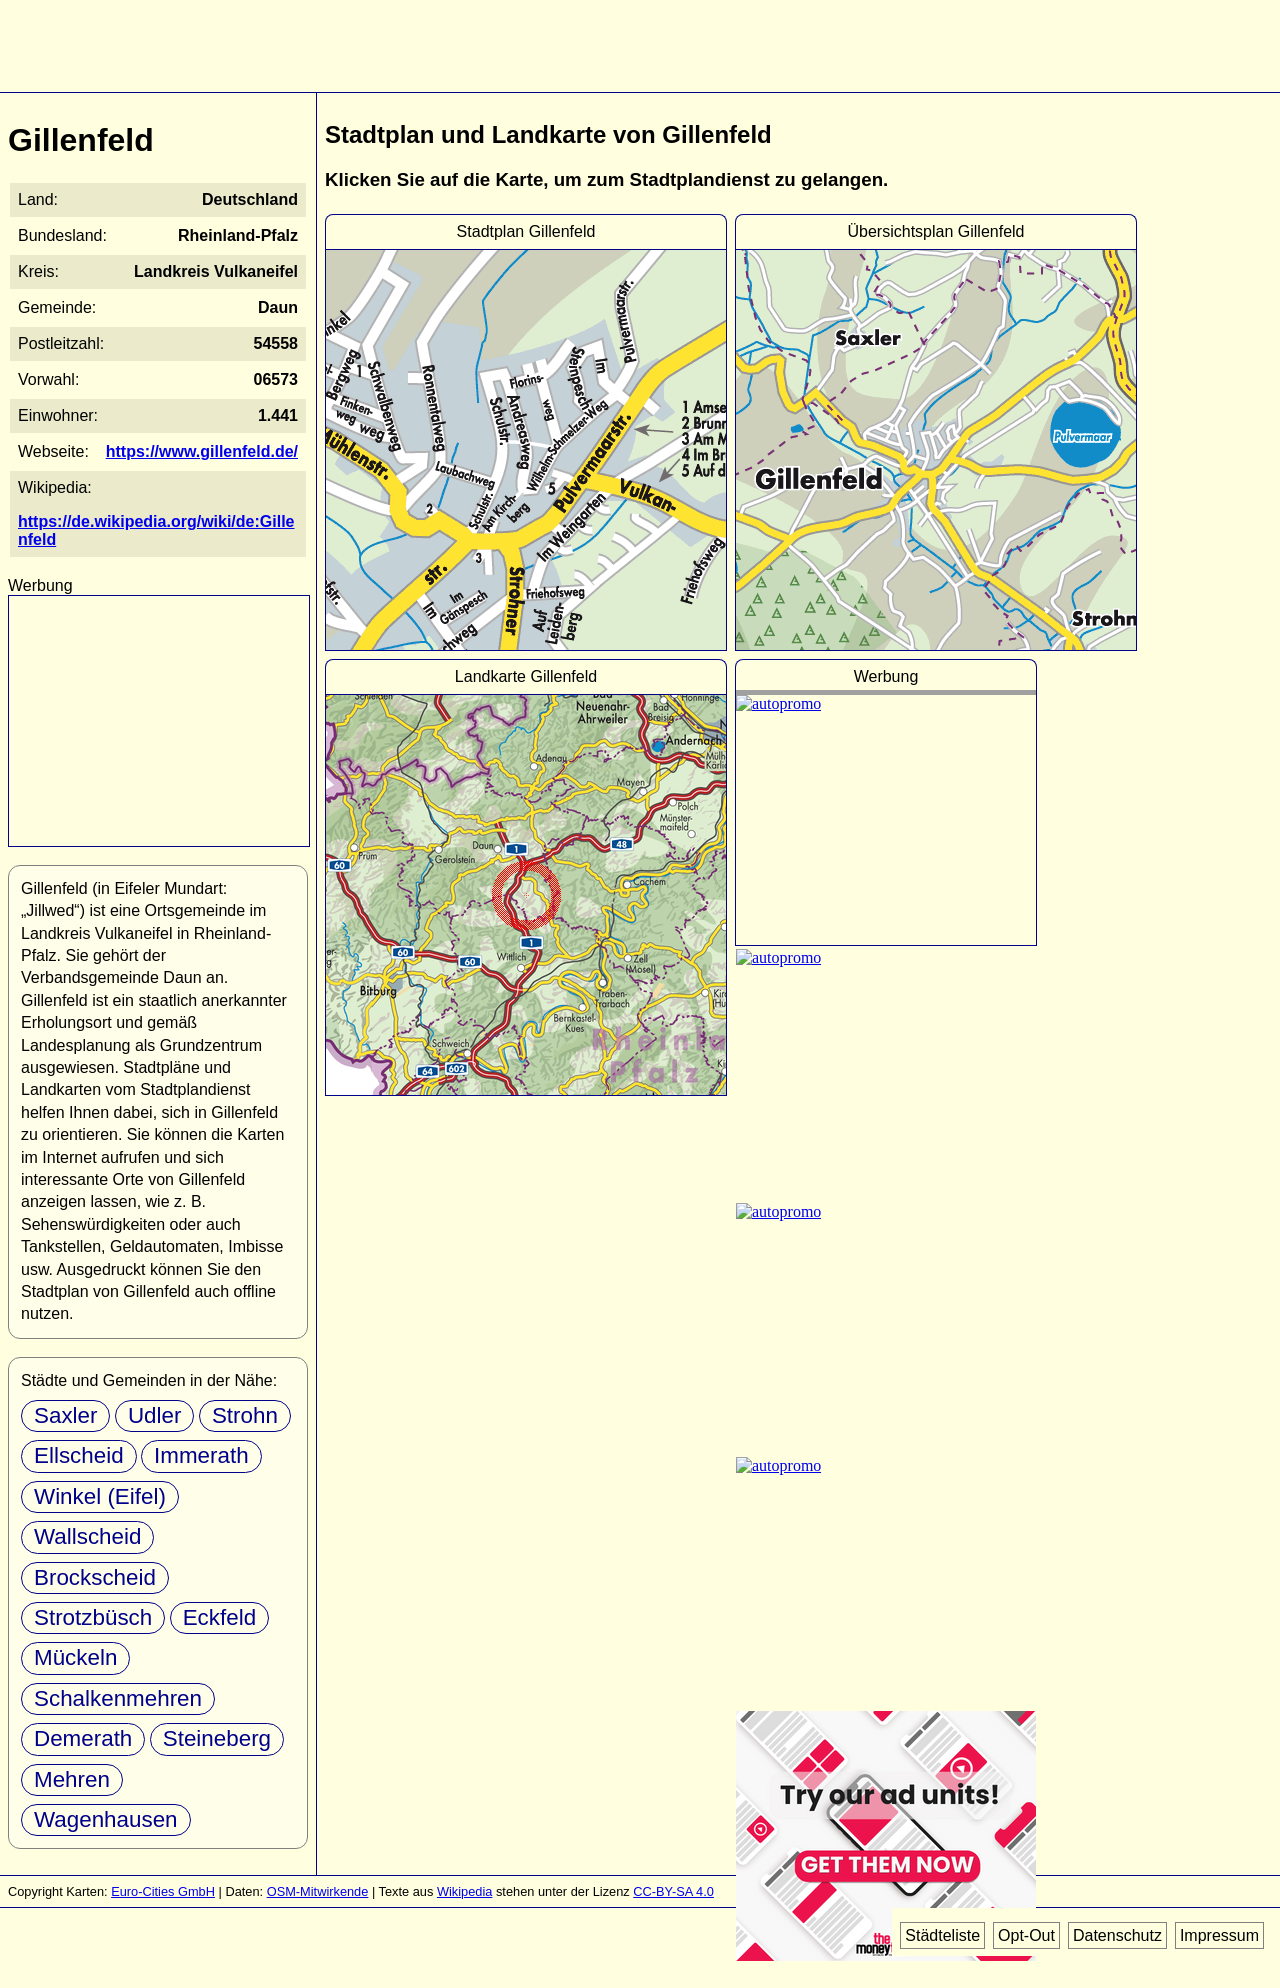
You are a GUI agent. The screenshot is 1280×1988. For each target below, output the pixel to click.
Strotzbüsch (93, 1617)
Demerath (83, 1738)
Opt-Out (1026, 1935)
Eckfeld (219, 1617)
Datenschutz (1117, 1935)
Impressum (1219, 1935)
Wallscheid (87, 1536)
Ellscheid (79, 1455)
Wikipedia (464, 1891)
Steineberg (217, 1738)
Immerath (201, 1455)
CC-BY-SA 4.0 (673, 1891)
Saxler (65, 1415)
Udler (155, 1415)
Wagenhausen (106, 1819)
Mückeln (75, 1657)
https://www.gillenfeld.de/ (202, 451)
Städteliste (942, 1935)
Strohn (245, 1415)
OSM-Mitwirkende (318, 1891)
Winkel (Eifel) (100, 1496)
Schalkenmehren (118, 1698)
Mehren (72, 1779)
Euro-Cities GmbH (163, 1891)
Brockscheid (95, 1577)
